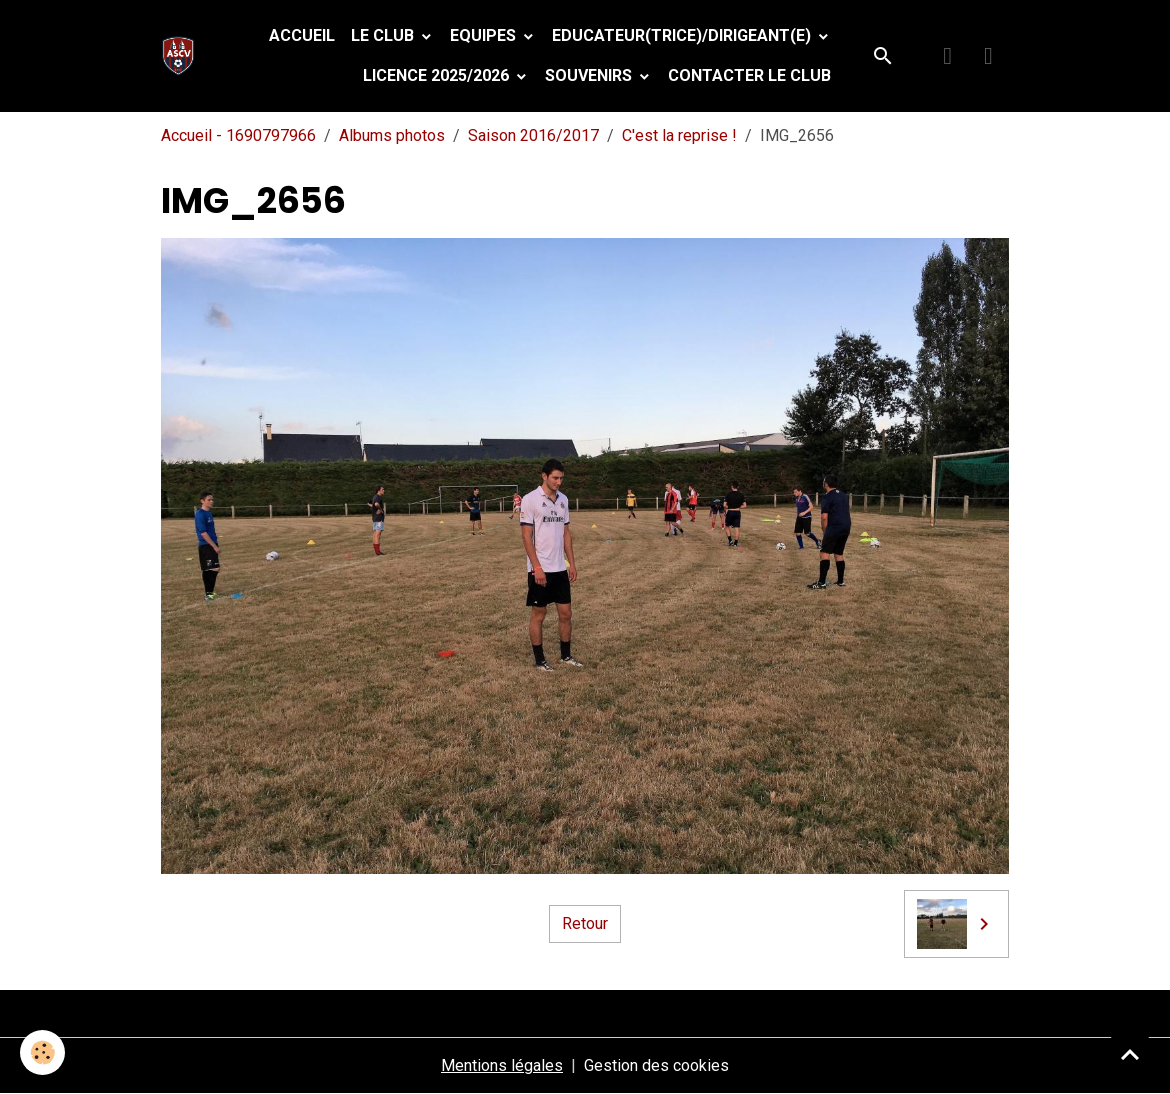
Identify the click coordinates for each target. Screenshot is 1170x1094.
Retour (585, 923)
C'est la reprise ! (679, 135)
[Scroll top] (1130, 1054)
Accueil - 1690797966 (238, 135)
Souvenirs (590, 75)
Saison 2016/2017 (533, 135)
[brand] (182, 56)
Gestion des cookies (656, 1065)
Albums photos (392, 135)
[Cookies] (42, 1052)
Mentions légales (502, 1065)
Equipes (485, 35)
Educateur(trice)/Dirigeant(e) (683, 35)
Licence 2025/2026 (438, 75)
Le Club (384, 35)
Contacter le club (749, 75)
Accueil (302, 35)
